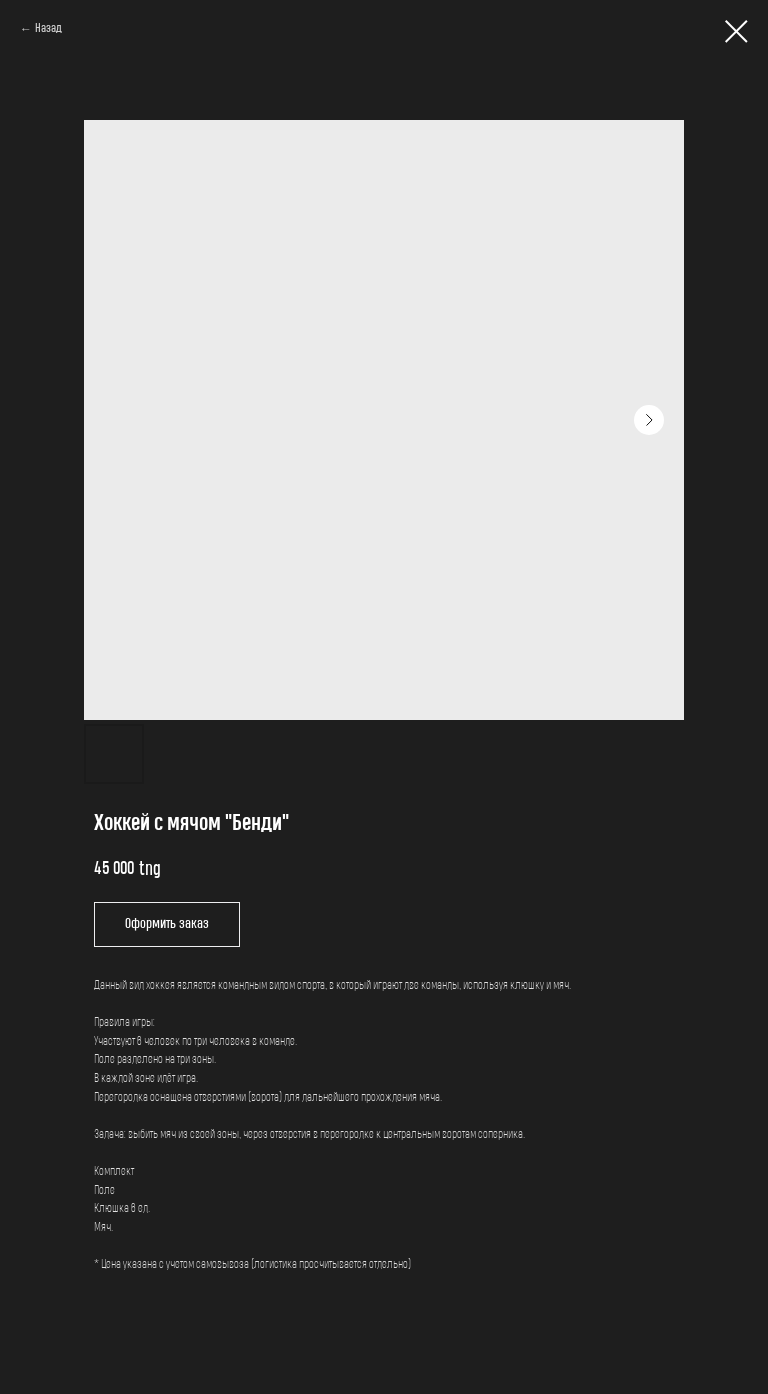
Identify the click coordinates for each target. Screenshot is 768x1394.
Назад (48, 28)
